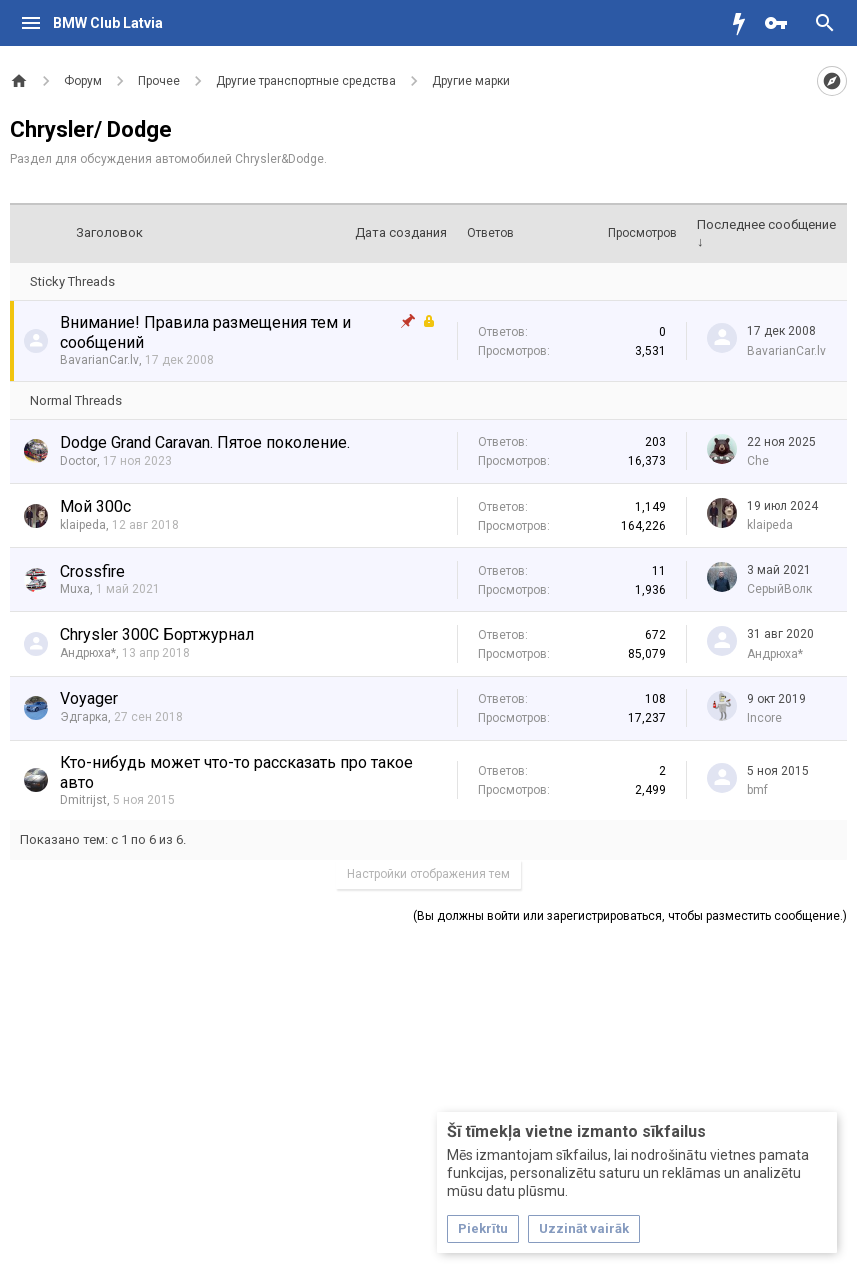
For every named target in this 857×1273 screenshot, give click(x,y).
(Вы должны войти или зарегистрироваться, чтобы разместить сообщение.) (630, 916)
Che (758, 461)
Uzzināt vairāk (584, 1228)
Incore (764, 718)
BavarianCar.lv (99, 360)
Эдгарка (84, 717)
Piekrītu (483, 1228)
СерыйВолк (779, 589)
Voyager (89, 698)
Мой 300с (95, 506)
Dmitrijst (83, 800)
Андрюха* (88, 653)
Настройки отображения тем (428, 874)
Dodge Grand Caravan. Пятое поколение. (205, 442)
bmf (757, 790)
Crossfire (92, 571)
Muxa (75, 589)
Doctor (78, 461)
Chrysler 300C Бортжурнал (157, 634)
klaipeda (83, 525)
